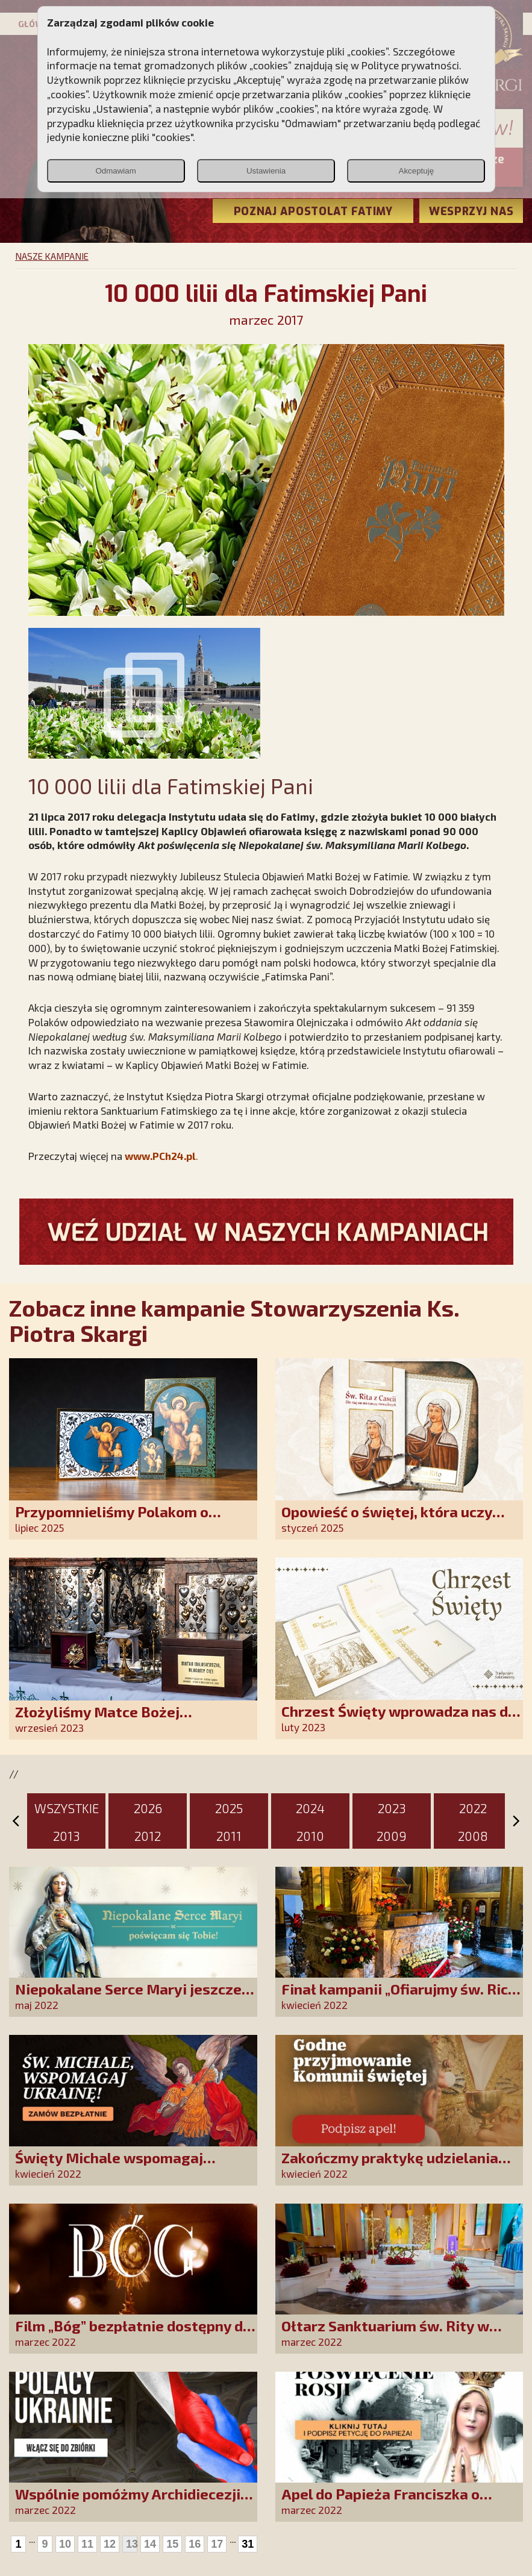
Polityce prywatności (410, 65)
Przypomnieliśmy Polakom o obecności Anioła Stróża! (111, 1520)
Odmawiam (115, 170)
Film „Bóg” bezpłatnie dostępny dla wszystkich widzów (135, 2334)
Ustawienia (266, 170)
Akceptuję (416, 170)
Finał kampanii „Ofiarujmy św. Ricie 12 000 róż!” (401, 1997)
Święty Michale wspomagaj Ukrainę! (109, 2166)
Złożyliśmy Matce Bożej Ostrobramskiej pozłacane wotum (131, 1720)
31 (248, 2544)
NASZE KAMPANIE (52, 256)
